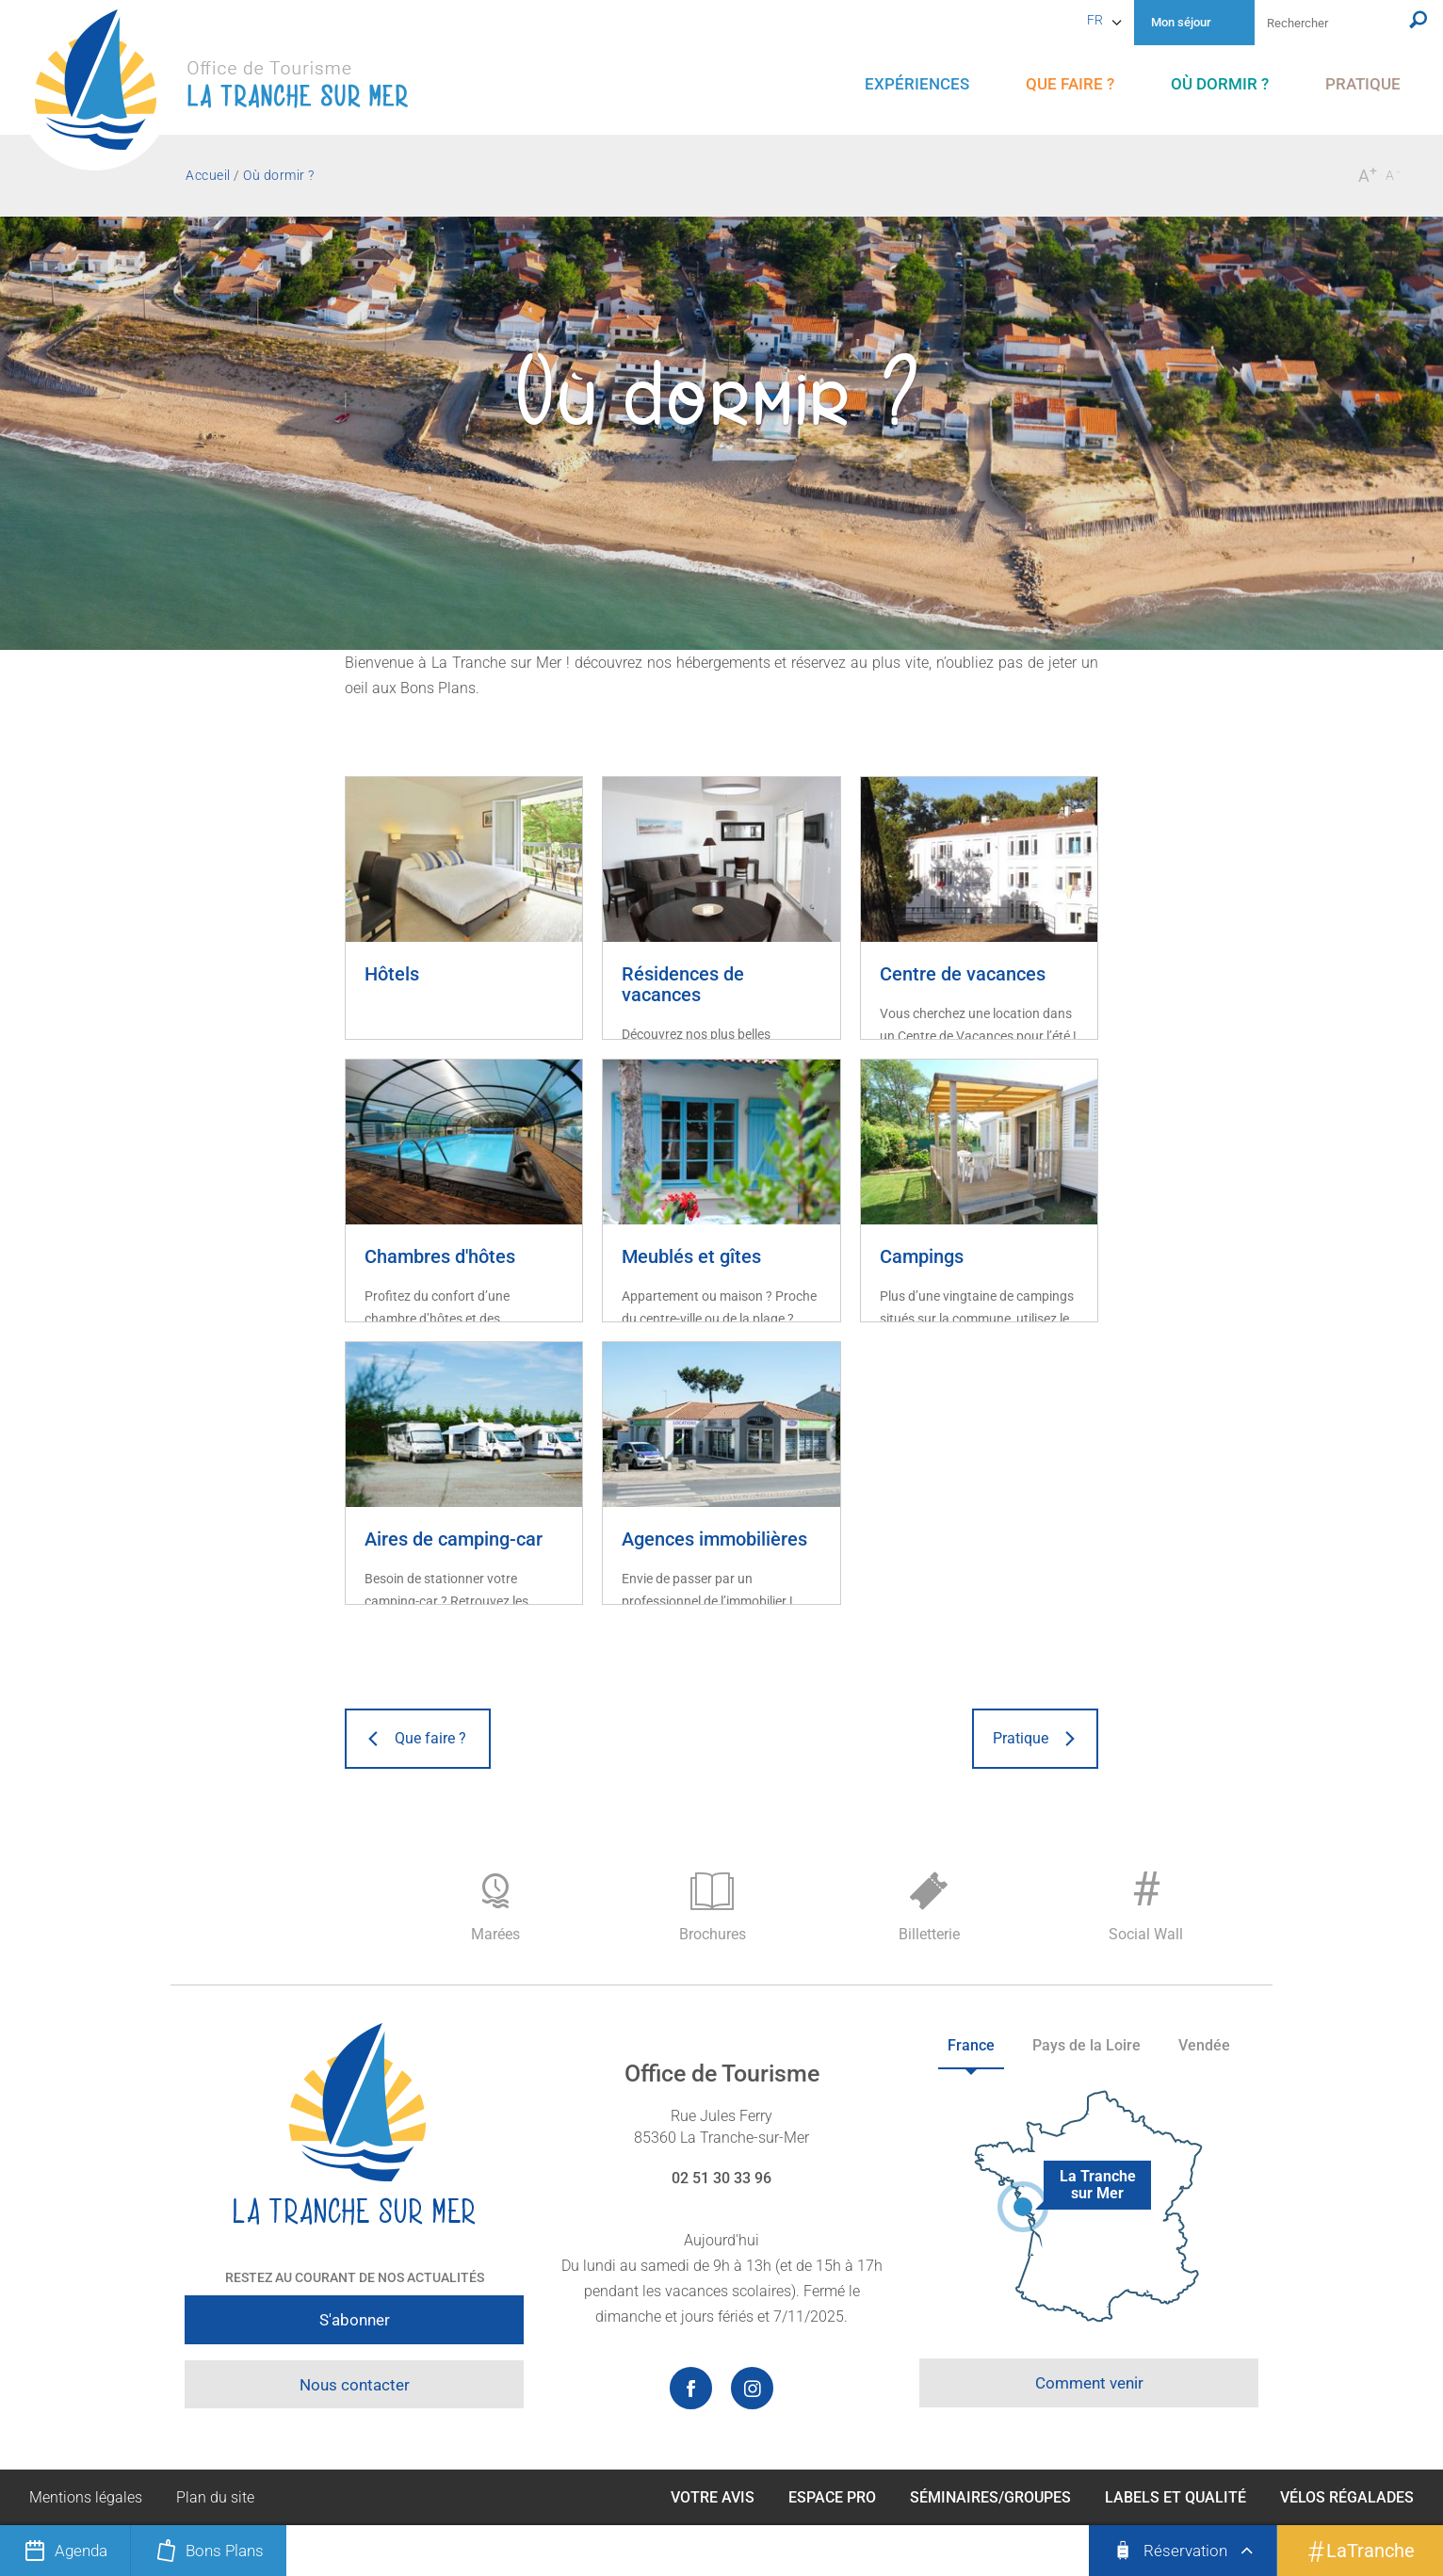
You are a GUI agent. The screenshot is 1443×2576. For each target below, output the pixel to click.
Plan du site (215, 2497)
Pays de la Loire (1086, 2045)
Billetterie (928, 1907)
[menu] (916, 84)
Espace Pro (832, 2497)
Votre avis (712, 2497)
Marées (495, 1907)
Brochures (712, 1907)
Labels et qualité (1175, 2497)
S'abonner (354, 2319)
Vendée (1204, 2045)
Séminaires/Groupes (990, 2497)
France (971, 2045)
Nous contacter (355, 2384)
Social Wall (1145, 1902)
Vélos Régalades (1347, 2497)
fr (1095, 19)
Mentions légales (85, 2497)
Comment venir (1089, 2382)
